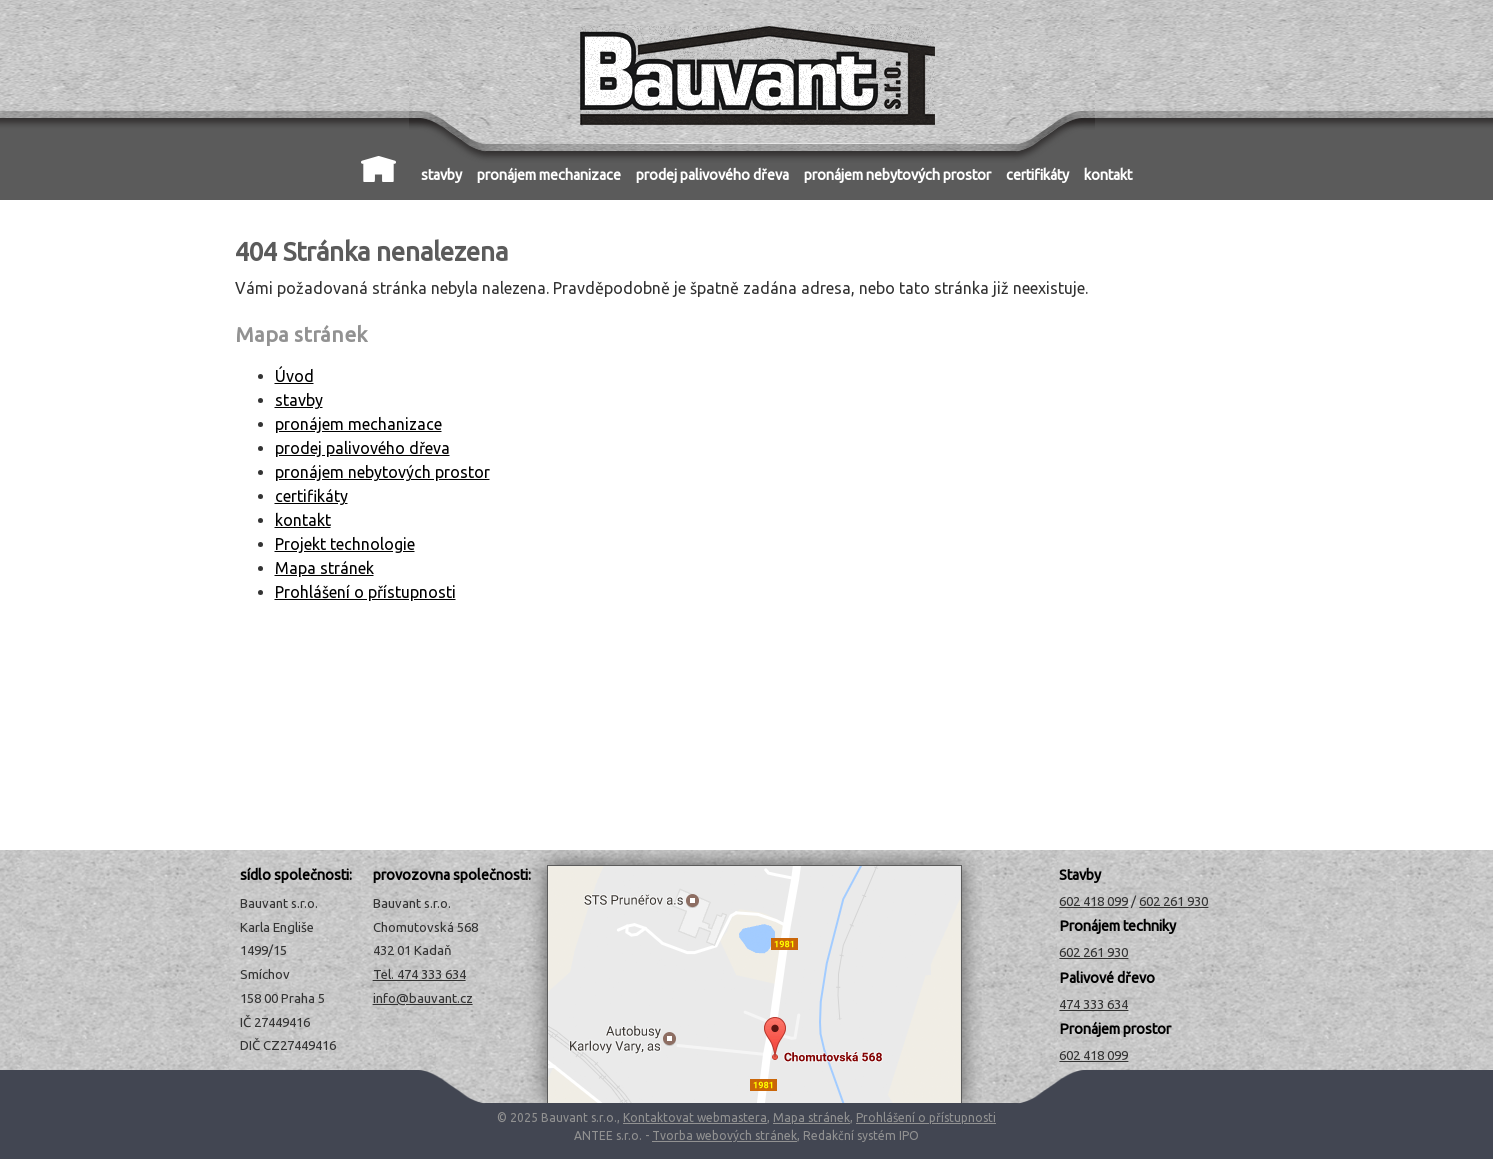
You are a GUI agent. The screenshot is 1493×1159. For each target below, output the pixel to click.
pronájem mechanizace (549, 175)
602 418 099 (1093, 901)
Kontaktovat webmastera (695, 1117)
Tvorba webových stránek (724, 1135)
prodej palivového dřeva (712, 175)
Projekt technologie (345, 544)
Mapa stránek (324, 568)
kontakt (1108, 175)
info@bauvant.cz (423, 998)
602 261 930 (1173, 901)
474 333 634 (1093, 1004)
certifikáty (1037, 175)
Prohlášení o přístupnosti (365, 592)
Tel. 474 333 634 (419, 974)
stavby (441, 175)
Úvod (378, 169)
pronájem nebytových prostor (897, 175)
